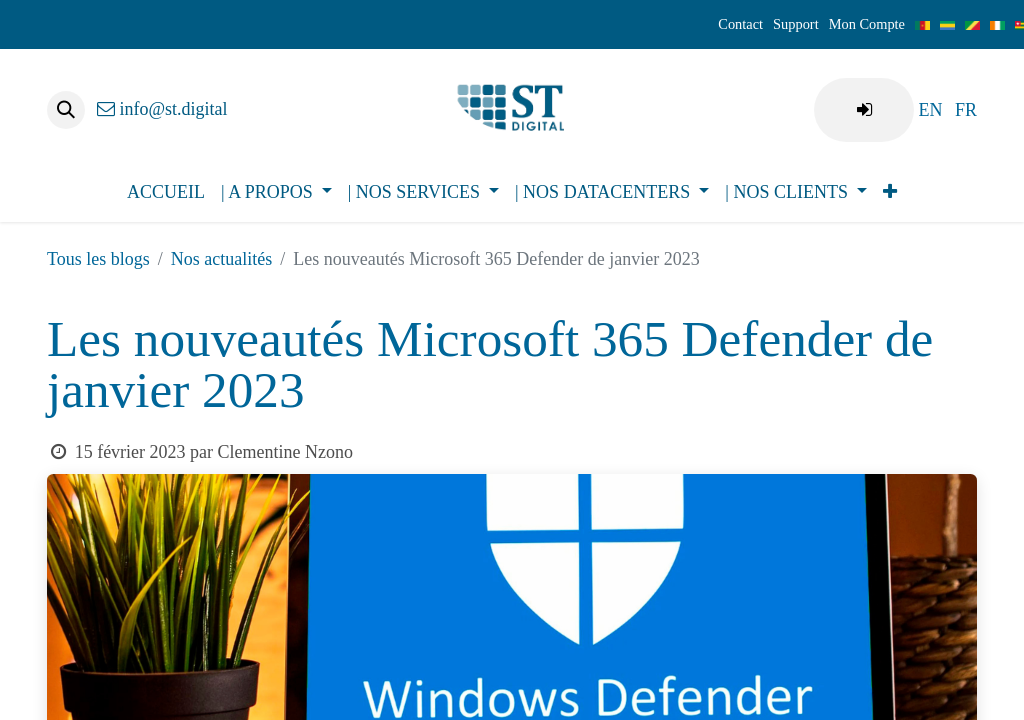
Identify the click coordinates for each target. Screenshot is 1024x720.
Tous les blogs (98, 259)
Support (796, 24)
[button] (66, 110)
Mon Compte (867, 24)
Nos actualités (221, 259)
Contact (740, 24)
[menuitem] (930, 110)
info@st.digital (162, 109)
